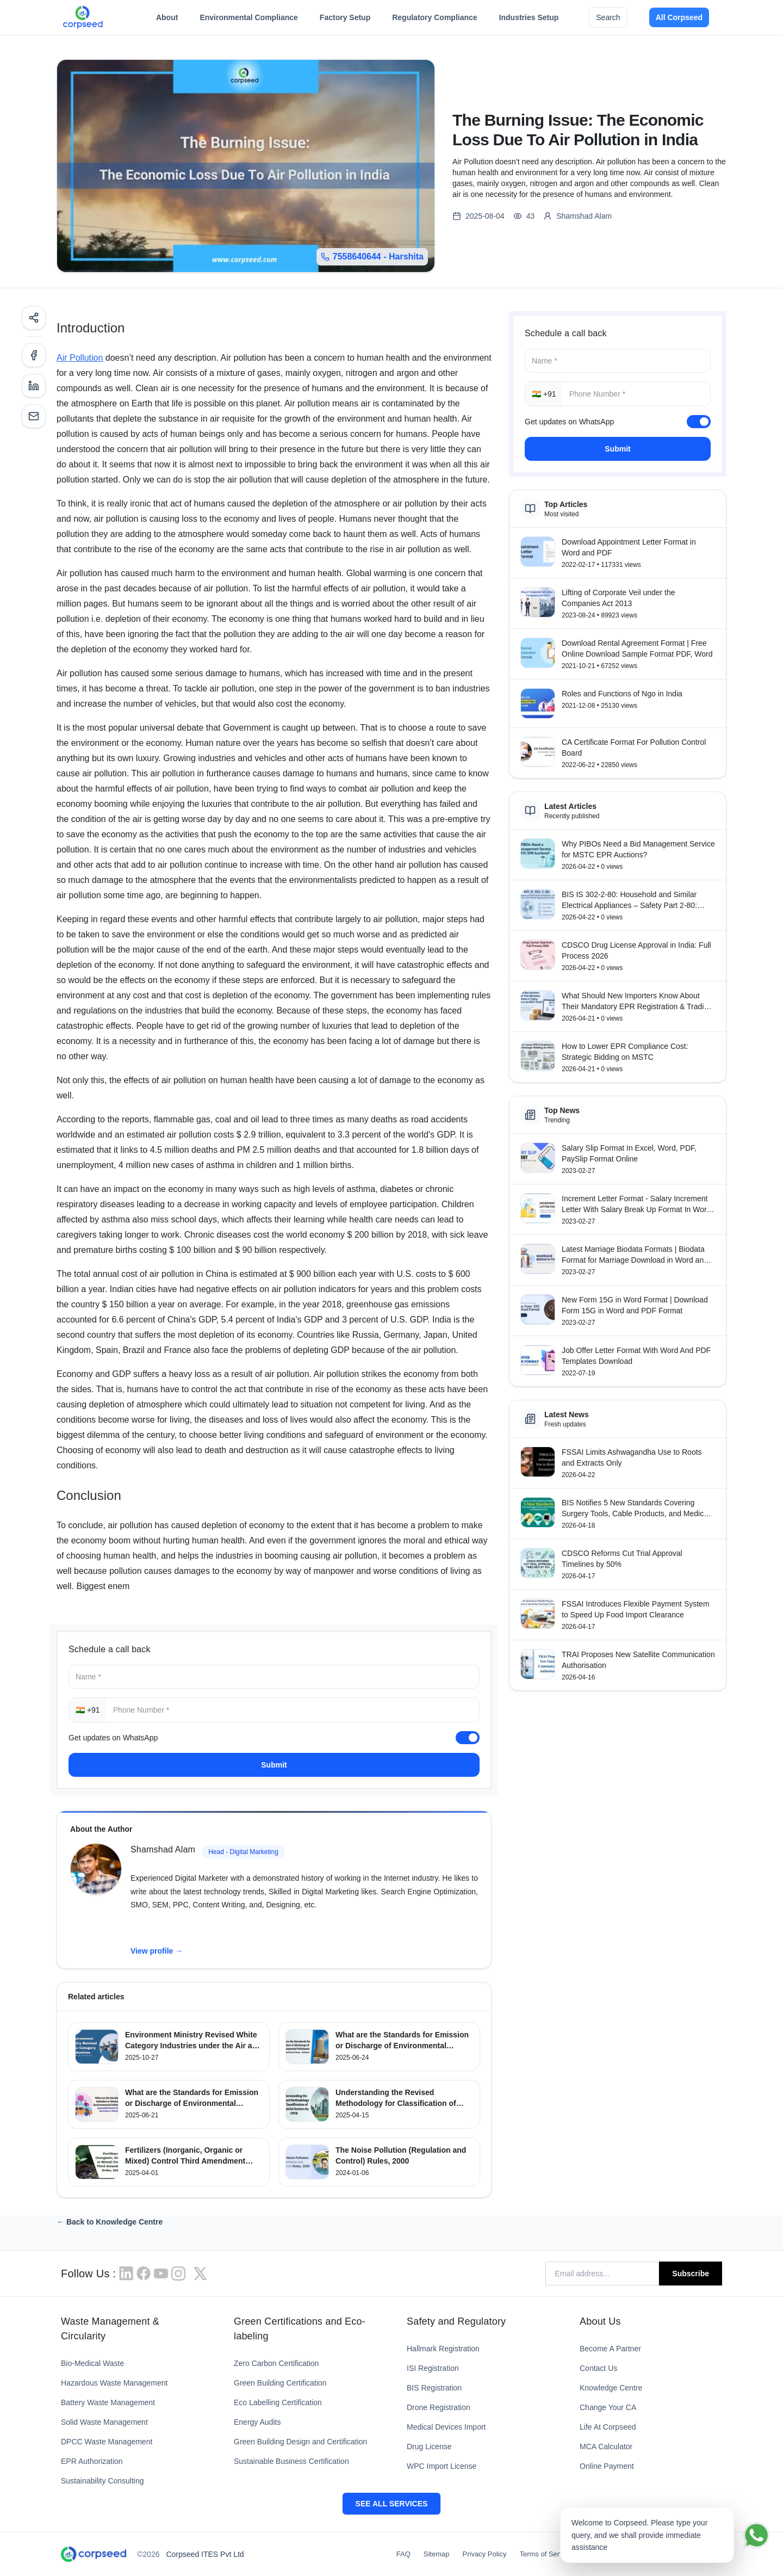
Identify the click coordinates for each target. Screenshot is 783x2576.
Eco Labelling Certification (278, 2402)
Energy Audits (257, 2422)
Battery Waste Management (108, 2402)
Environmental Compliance (248, 20)
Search (608, 17)
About (167, 20)
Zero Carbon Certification (276, 2363)
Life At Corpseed (608, 2427)
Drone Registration (438, 2407)
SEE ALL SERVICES (392, 2503)
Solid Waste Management (104, 2422)
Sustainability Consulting (102, 2480)
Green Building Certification (280, 2383)
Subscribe (690, 2273)
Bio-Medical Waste (92, 2363)
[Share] (34, 318)
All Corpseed (679, 17)
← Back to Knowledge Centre (110, 2221)
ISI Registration (433, 2368)
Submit (274, 1764)
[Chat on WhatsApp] (756, 2535)
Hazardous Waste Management (114, 2383)
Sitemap (437, 2554)
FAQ (403, 2554)
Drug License (429, 2446)
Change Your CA (608, 2407)
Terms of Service (545, 2554)
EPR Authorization (92, 2461)
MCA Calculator (606, 2446)
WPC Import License (441, 2466)
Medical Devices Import (446, 2427)
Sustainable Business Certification (291, 2461)
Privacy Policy (485, 2554)
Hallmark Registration (443, 2348)
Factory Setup (345, 20)
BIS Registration (434, 2387)
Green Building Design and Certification (300, 2441)
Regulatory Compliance (434, 20)
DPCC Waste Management (106, 2441)
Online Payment (607, 2466)
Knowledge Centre (611, 2387)
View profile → (156, 1951)
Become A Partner (610, 2348)
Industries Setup (529, 20)
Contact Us (598, 2368)
